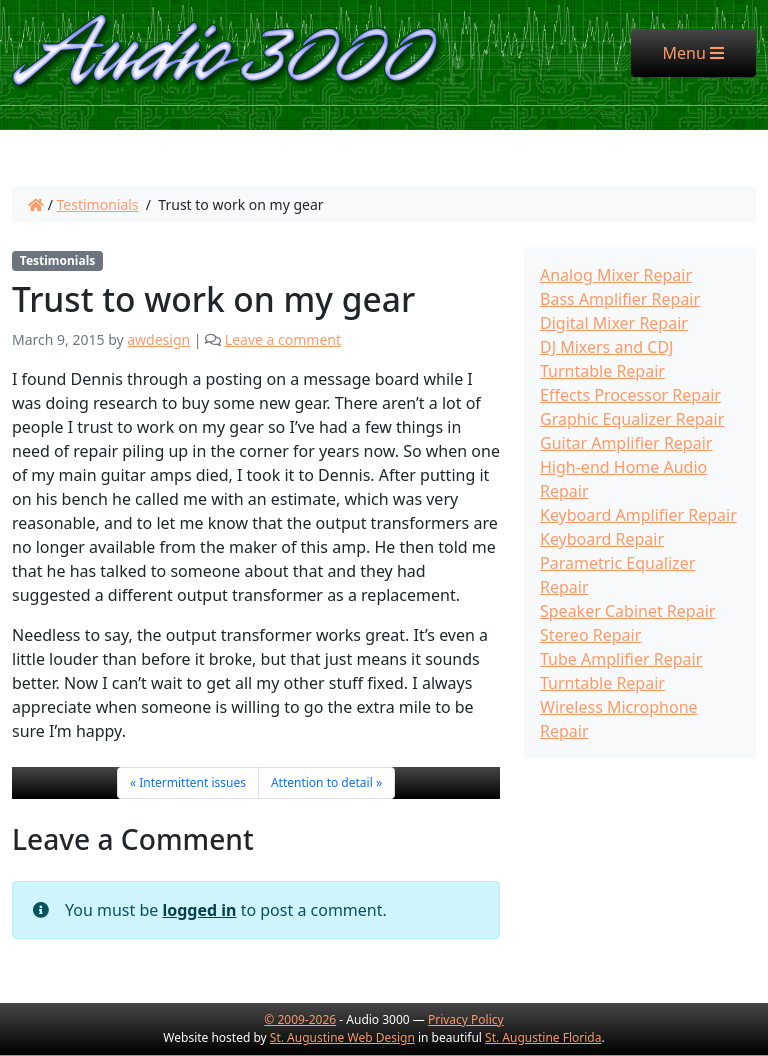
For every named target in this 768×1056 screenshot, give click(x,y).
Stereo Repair (590, 635)
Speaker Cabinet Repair (627, 611)
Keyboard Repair (602, 539)
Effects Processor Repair (630, 395)
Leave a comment (283, 339)
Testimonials (98, 204)
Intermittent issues (192, 782)
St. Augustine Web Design (342, 1037)
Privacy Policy (466, 1019)
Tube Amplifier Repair (621, 659)
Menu (709, 52)
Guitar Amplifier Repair (626, 443)
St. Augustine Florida (543, 1037)
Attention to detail (322, 782)
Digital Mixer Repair (614, 323)
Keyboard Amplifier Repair (638, 515)
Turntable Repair (602, 683)
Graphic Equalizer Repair (632, 419)
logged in (199, 910)
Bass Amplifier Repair (620, 299)
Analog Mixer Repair (616, 275)
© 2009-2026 (300, 1019)
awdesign (158, 339)
